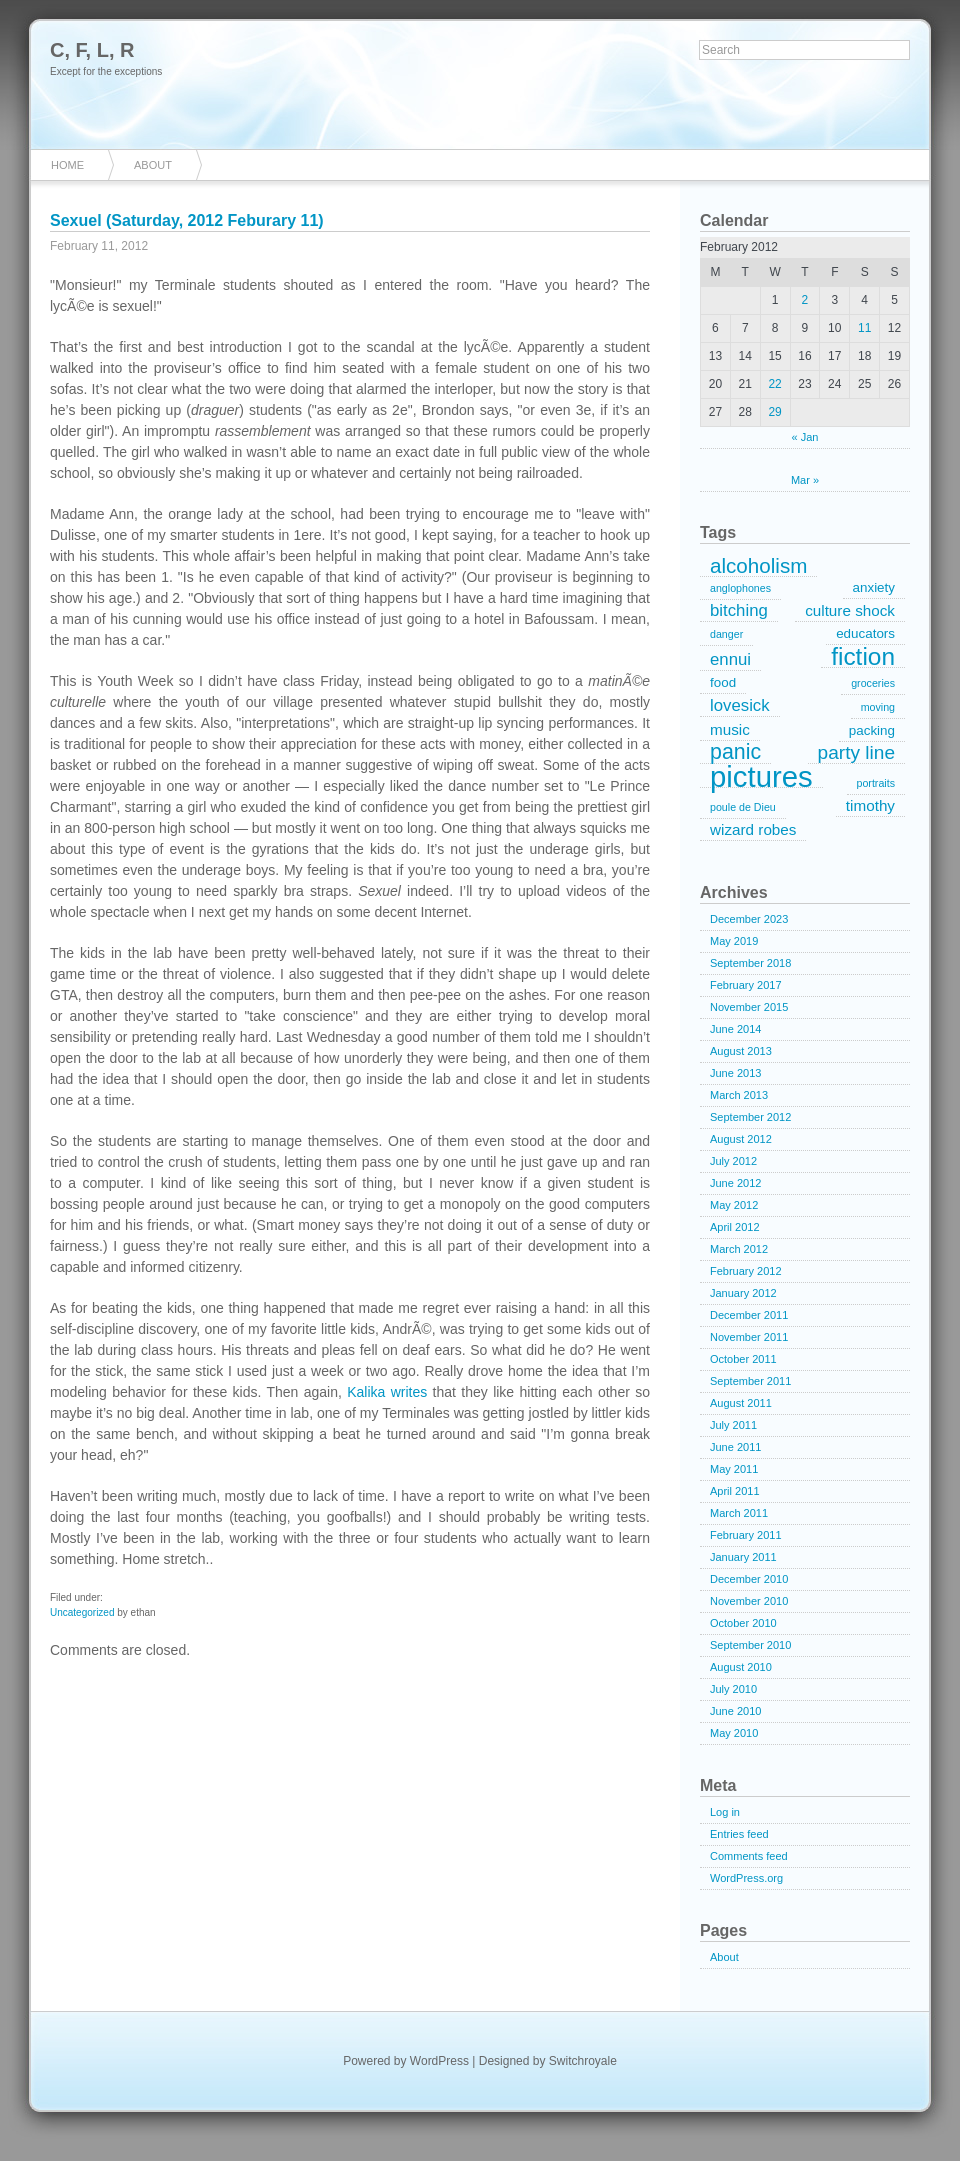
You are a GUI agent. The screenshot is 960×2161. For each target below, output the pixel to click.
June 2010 (735, 1711)
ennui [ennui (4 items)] (730, 659)
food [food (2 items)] (723, 682)
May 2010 (734, 1733)
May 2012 (734, 1205)
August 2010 (741, 1667)
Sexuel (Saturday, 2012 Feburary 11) (187, 220)
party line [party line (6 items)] (856, 752)
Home (67, 165)
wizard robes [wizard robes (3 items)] (753, 829)
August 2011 (741, 1403)
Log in (725, 1812)
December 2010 (749, 1579)
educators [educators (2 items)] (865, 633)
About (153, 165)
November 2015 (749, 1007)
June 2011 (735, 1447)
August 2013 (741, 1051)
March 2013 (739, 1095)
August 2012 (741, 1139)
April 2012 (735, 1227)
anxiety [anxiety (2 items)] (874, 587)
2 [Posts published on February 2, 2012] (805, 300)
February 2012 (746, 1271)
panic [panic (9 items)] (735, 753)
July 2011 (733, 1425)
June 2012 (735, 1183)
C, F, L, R (92, 50)
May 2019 (734, 941)
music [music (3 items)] (730, 729)
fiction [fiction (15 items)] (863, 657)
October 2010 (743, 1623)
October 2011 (743, 1359)
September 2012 (750, 1117)
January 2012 (743, 1293)
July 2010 (733, 1689)
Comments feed (749, 1856)
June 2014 (735, 1029)
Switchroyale (583, 2061)
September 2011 (750, 1381)
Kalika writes (387, 1392)
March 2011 (739, 1513)
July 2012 (733, 1161)
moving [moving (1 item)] (878, 707)
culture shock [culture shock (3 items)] (850, 610)
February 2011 (746, 1535)
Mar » (805, 480)
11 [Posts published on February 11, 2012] (864, 328)
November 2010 (749, 1601)
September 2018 (750, 963)
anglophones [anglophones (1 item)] (740, 588)
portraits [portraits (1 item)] (876, 783)
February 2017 (746, 985)
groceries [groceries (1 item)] (873, 683)
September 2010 (750, 1645)
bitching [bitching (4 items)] (739, 610)
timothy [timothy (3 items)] (870, 805)
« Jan (805, 437)
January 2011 (743, 1557)
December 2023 (749, 919)
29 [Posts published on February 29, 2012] (774, 412)
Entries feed (739, 1834)
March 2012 (739, 1249)
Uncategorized (82, 1612)
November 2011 (749, 1337)
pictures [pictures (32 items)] (761, 777)
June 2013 (735, 1073)
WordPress (439, 2061)
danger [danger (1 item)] (726, 634)
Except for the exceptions (106, 71)
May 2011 (734, 1469)
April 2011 (735, 1491)
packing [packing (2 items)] (872, 730)
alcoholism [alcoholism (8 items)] (758, 566)
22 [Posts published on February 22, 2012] (774, 384)
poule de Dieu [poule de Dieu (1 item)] (743, 807)
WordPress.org (746, 1878)
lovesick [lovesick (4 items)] (740, 705)
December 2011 (749, 1315)
